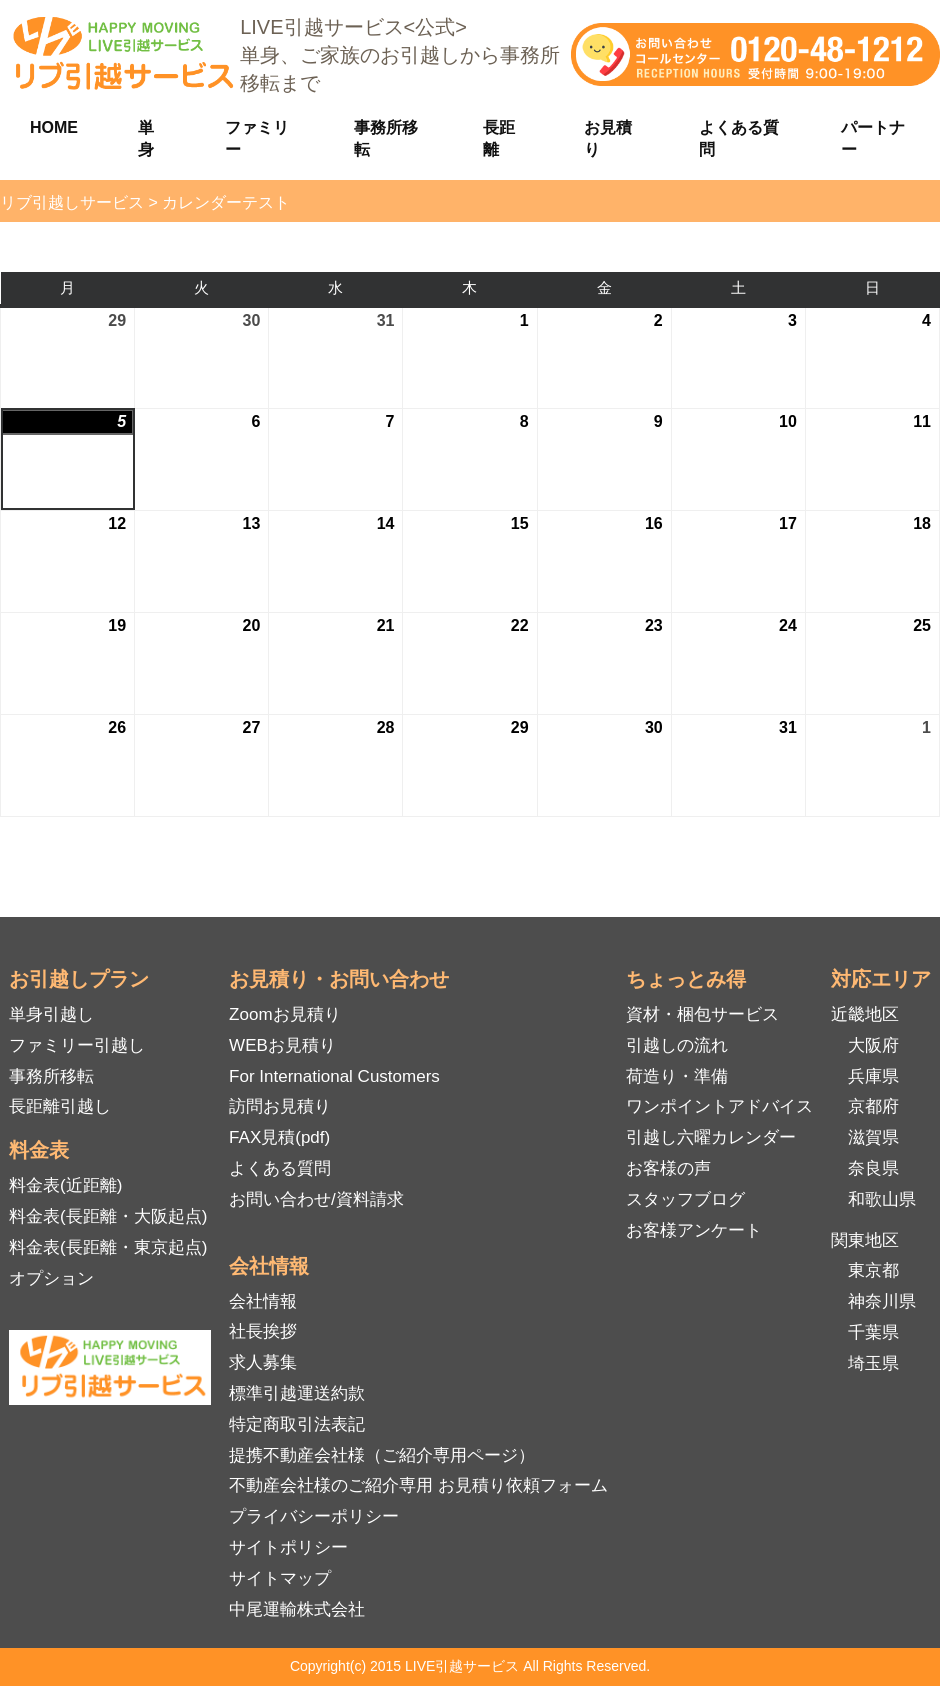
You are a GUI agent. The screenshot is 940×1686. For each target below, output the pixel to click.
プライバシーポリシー (314, 1516)
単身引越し (51, 1014)
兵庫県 (873, 1076)
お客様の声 (668, 1168)
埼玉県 (873, 1363)
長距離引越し (60, 1106)
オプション (51, 1278)
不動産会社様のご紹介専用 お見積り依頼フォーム (418, 1485)
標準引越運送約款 (297, 1393)
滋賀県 (873, 1137)
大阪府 (873, 1045)
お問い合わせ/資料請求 (316, 1199)
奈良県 (873, 1168)
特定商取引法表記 (297, 1424)
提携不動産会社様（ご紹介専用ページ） (382, 1455)
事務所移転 (51, 1076)
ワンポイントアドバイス (719, 1106)
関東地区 (865, 1240)
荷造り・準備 (677, 1076)
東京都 (873, 1270)
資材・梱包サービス (702, 1014)
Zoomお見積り (284, 1014)
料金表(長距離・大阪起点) (108, 1216)
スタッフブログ (685, 1199)
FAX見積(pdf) (279, 1137)
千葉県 (873, 1332)
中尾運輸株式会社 (297, 1609)
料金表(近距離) (65, 1185)
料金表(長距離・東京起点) (108, 1247)
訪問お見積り (280, 1106)
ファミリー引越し (77, 1045)
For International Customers (334, 1076)
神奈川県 (882, 1301)
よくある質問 (280, 1168)
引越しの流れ (677, 1045)
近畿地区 (865, 1014)
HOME (54, 127)
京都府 (873, 1106)
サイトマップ (280, 1578)
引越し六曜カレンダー (711, 1137)
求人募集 (263, 1362)
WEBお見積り (282, 1045)
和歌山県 (882, 1199)
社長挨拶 (263, 1331)
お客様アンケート (694, 1230)
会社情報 (263, 1301)
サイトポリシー (288, 1547)
